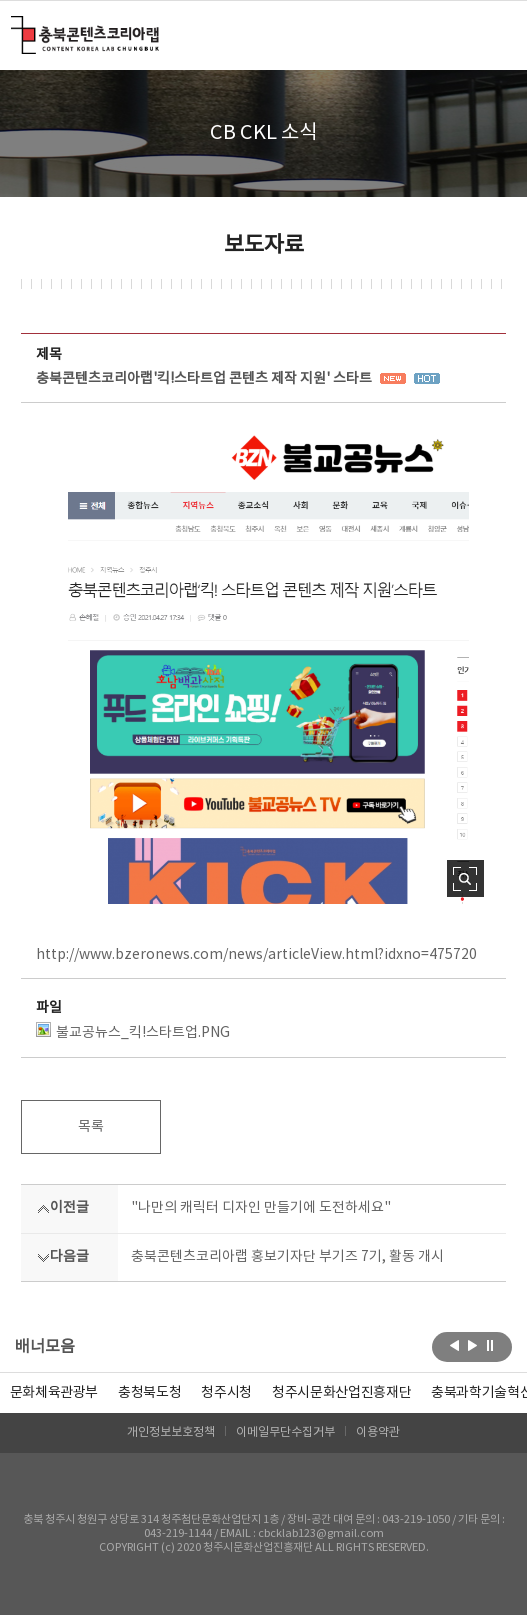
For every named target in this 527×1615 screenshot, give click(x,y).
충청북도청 (149, 1393)
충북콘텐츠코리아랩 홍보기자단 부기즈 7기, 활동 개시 (287, 1257)
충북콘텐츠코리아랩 (15, 27)
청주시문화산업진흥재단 (341, 1393)
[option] (149, 1393)
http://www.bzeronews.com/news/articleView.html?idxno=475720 (256, 955)
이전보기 (454, 1345)
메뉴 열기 (493, 34)
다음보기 (472, 1345)
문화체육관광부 (54, 1393)
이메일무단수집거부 (285, 1432)
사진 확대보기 (465, 878)
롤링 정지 (490, 1345)
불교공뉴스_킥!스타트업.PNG (133, 1031)
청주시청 (226, 1393)
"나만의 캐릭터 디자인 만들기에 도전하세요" (261, 1208)
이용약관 (378, 1432)
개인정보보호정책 (171, 1432)
